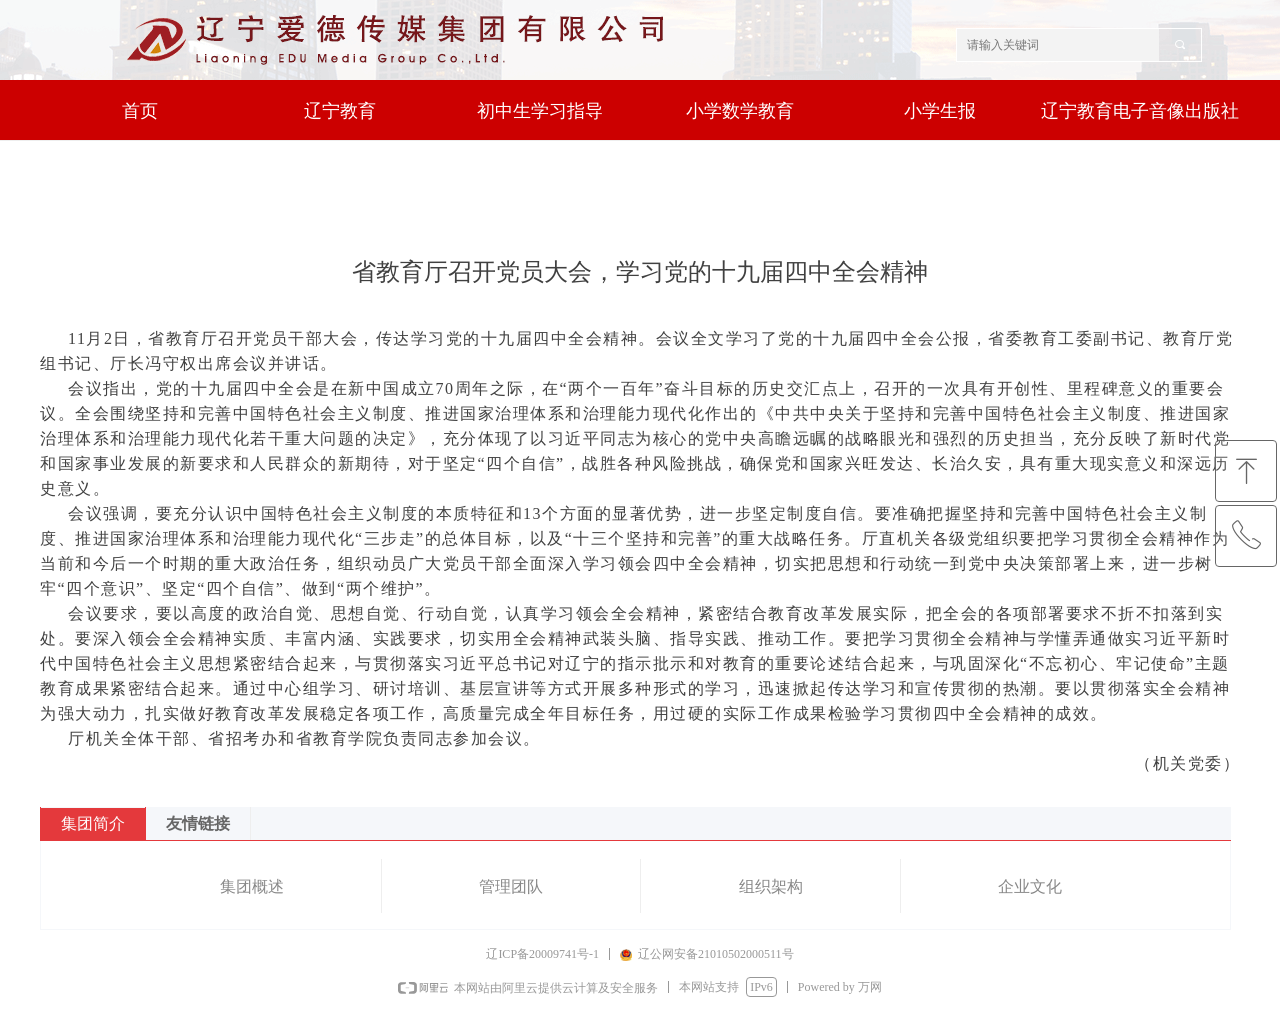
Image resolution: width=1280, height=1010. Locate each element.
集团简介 (93, 823)
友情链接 (198, 823)
